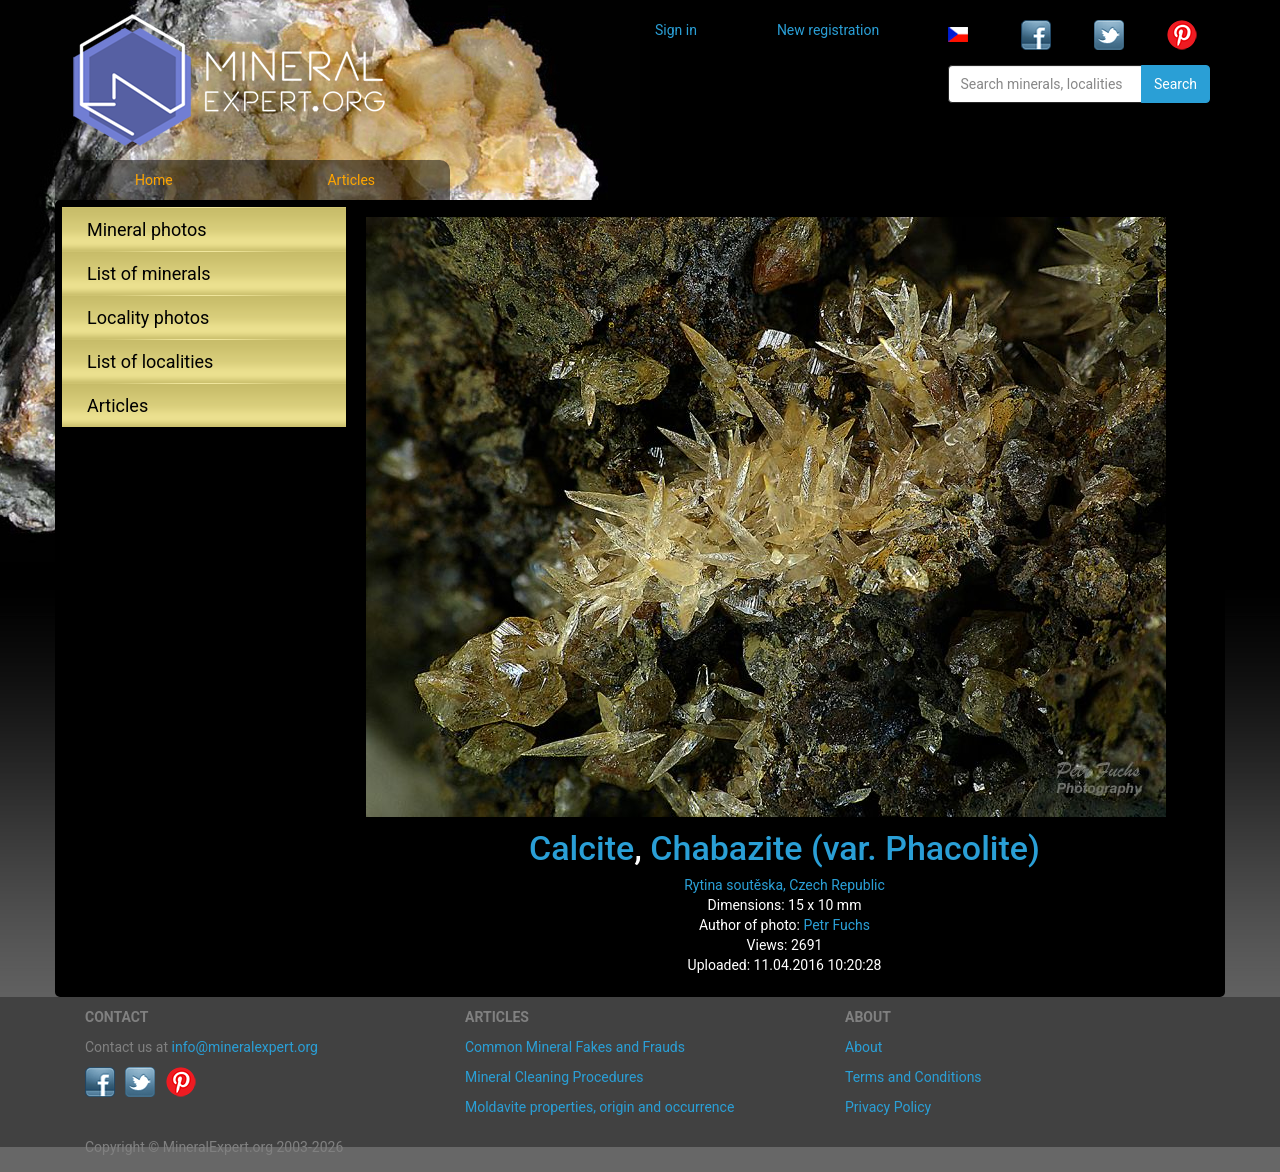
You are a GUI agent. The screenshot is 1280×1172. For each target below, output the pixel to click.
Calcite (581, 848)
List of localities (150, 361)
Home (154, 180)
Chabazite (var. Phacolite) (845, 848)
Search (1175, 84)
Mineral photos (147, 229)
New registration (828, 30)
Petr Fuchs (836, 925)
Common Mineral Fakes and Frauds (575, 1047)
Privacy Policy (888, 1107)
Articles (351, 180)
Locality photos (148, 317)
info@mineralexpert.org (245, 1047)
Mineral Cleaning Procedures (554, 1077)
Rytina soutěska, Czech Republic (784, 885)
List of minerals (149, 273)
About (863, 1047)
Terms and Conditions (913, 1077)
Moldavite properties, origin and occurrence (599, 1107)
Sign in (676, 30)
